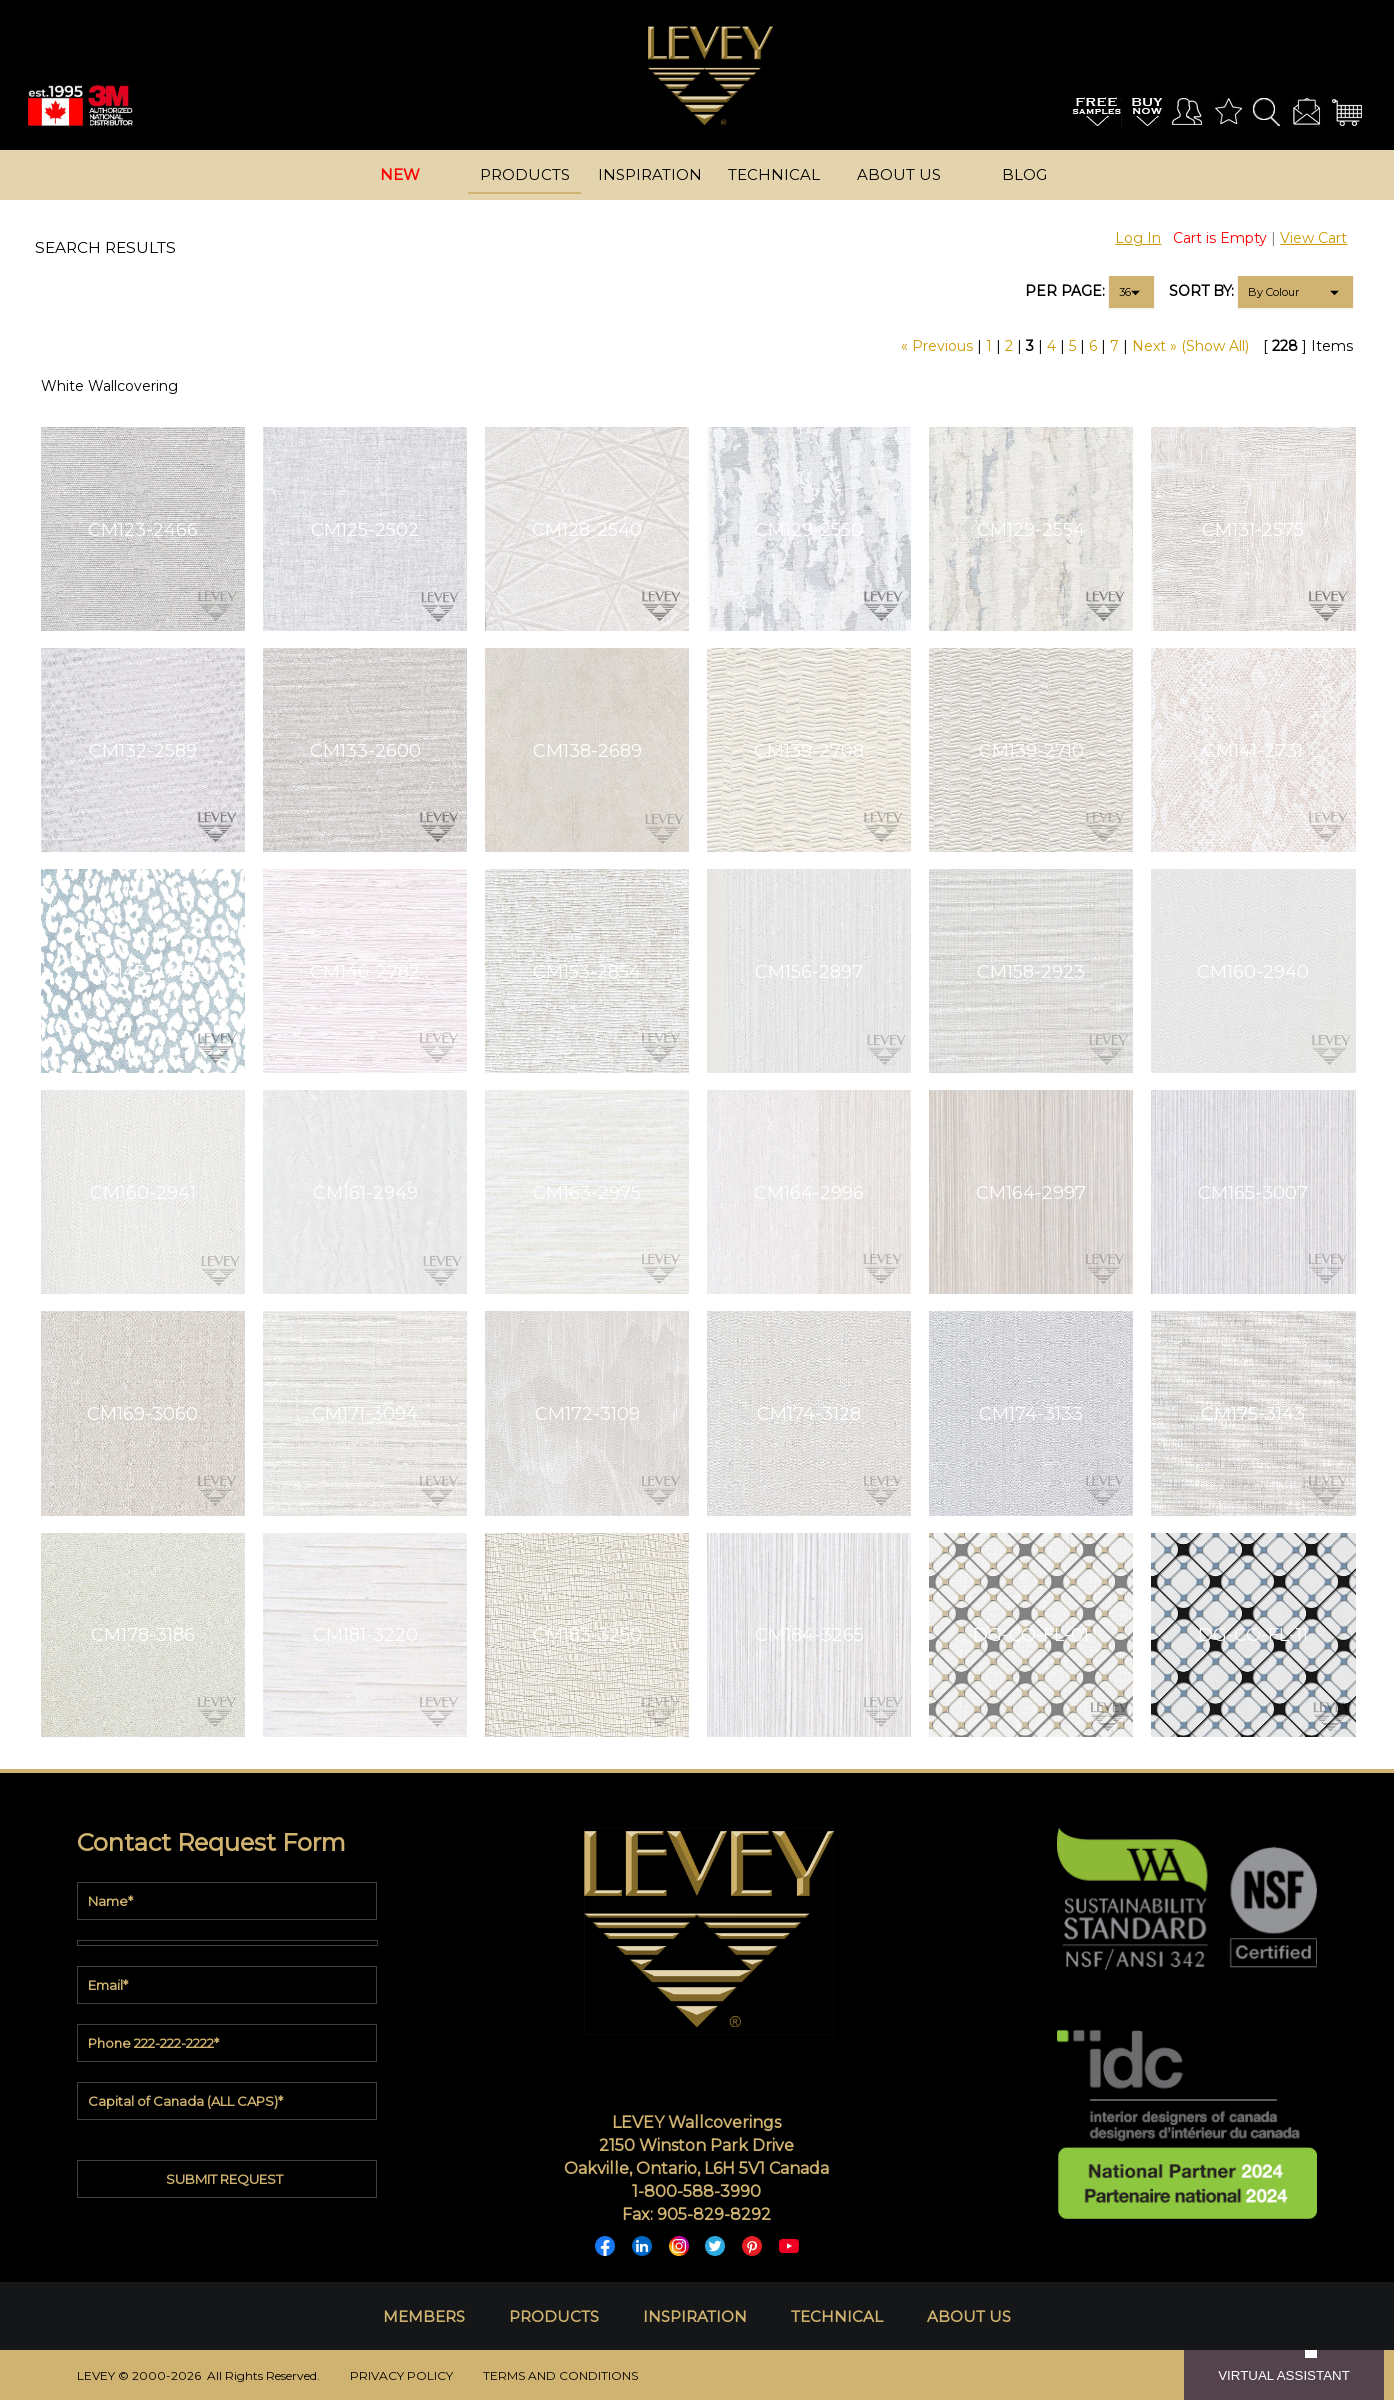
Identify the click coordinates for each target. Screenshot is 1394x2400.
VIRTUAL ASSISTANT (1284, 2375)
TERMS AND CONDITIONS (560, 2375)
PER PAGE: (1065, 291)
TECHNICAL (837, 2316)
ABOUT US (969, 2316)
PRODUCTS (554, 2316)
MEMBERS (424, 2316)
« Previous (937, 346)
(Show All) (1215, 346)
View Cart (1313, 238)
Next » (1154, 346)
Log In (1138, 238)
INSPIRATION (695, 2316)
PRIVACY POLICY (401, 2375)
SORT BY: (1201, 291)
